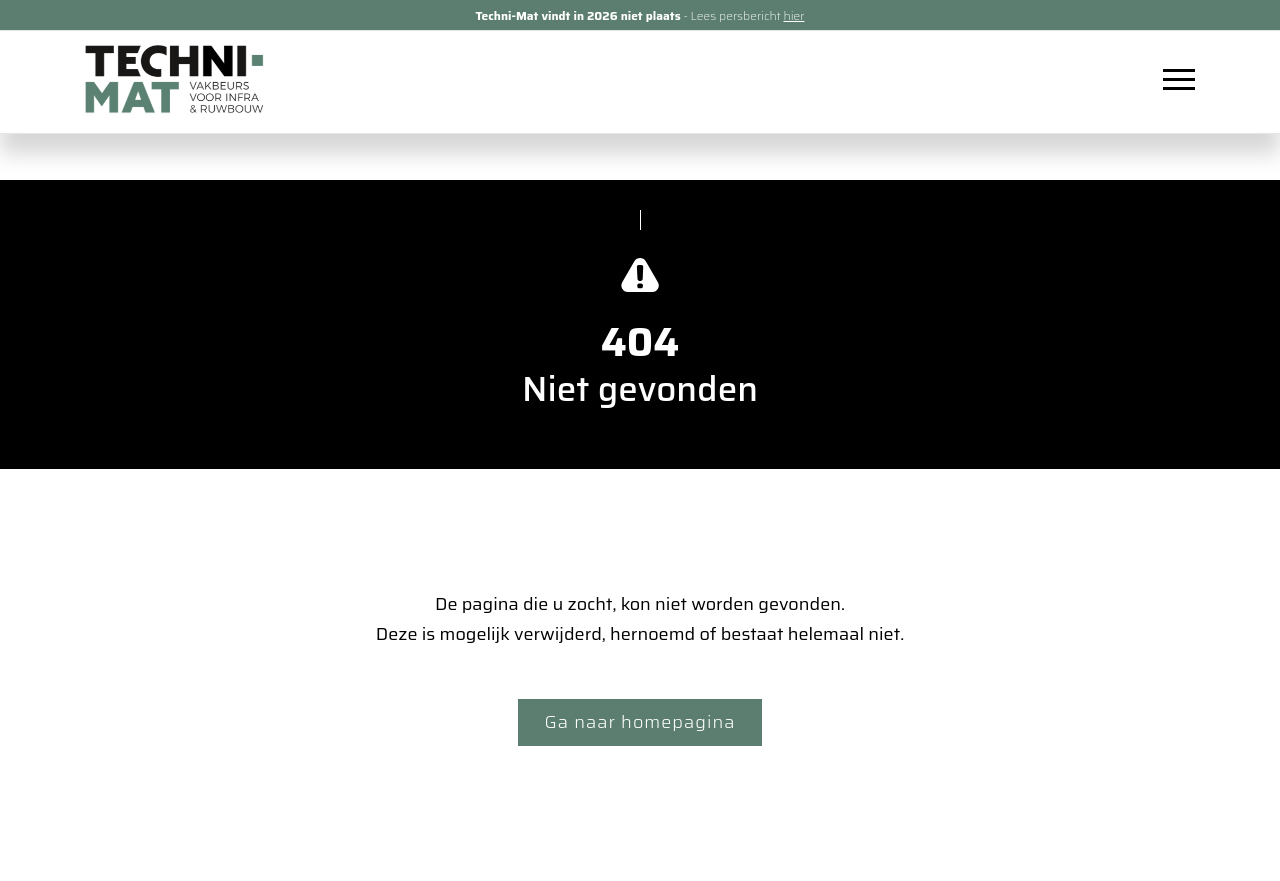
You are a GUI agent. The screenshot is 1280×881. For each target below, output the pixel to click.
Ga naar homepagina (640, 722)
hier (793, 15)
